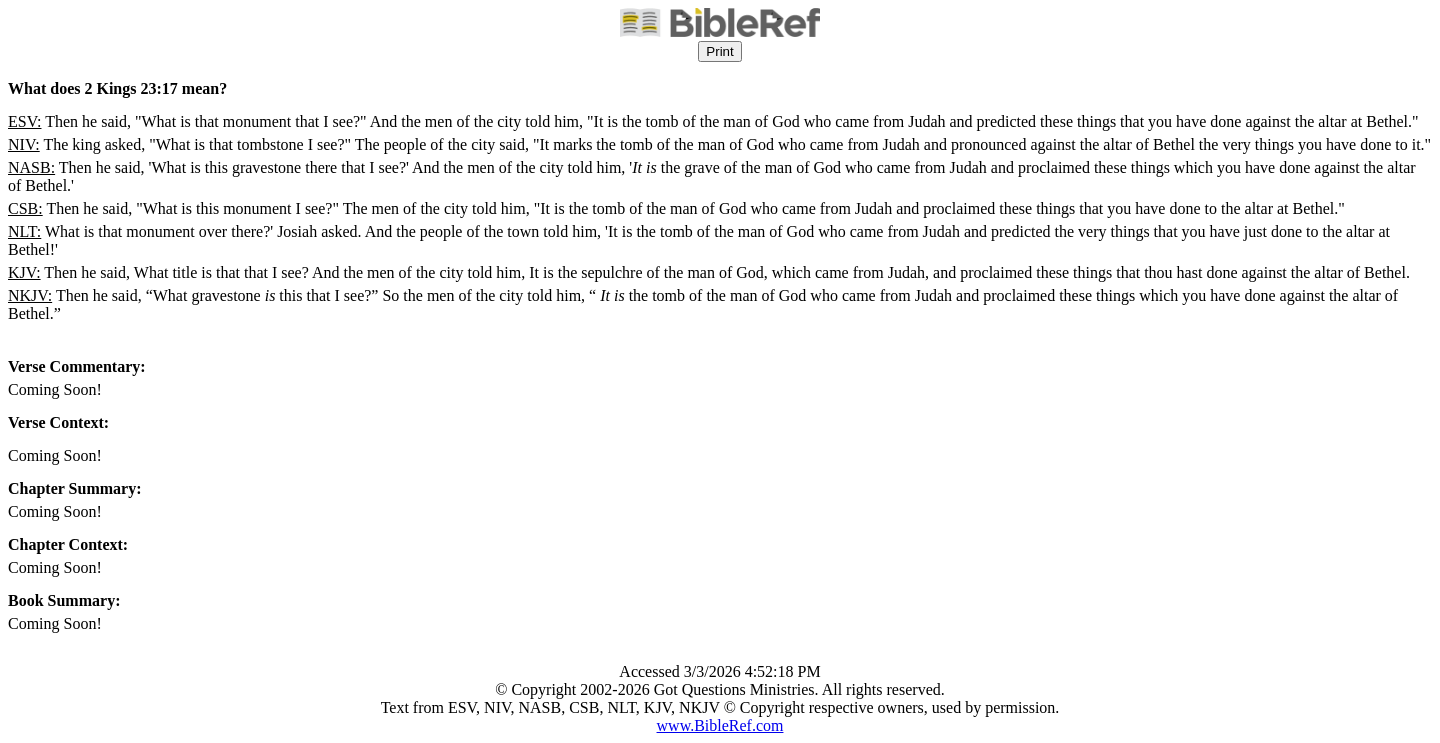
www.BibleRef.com (720, 725)
